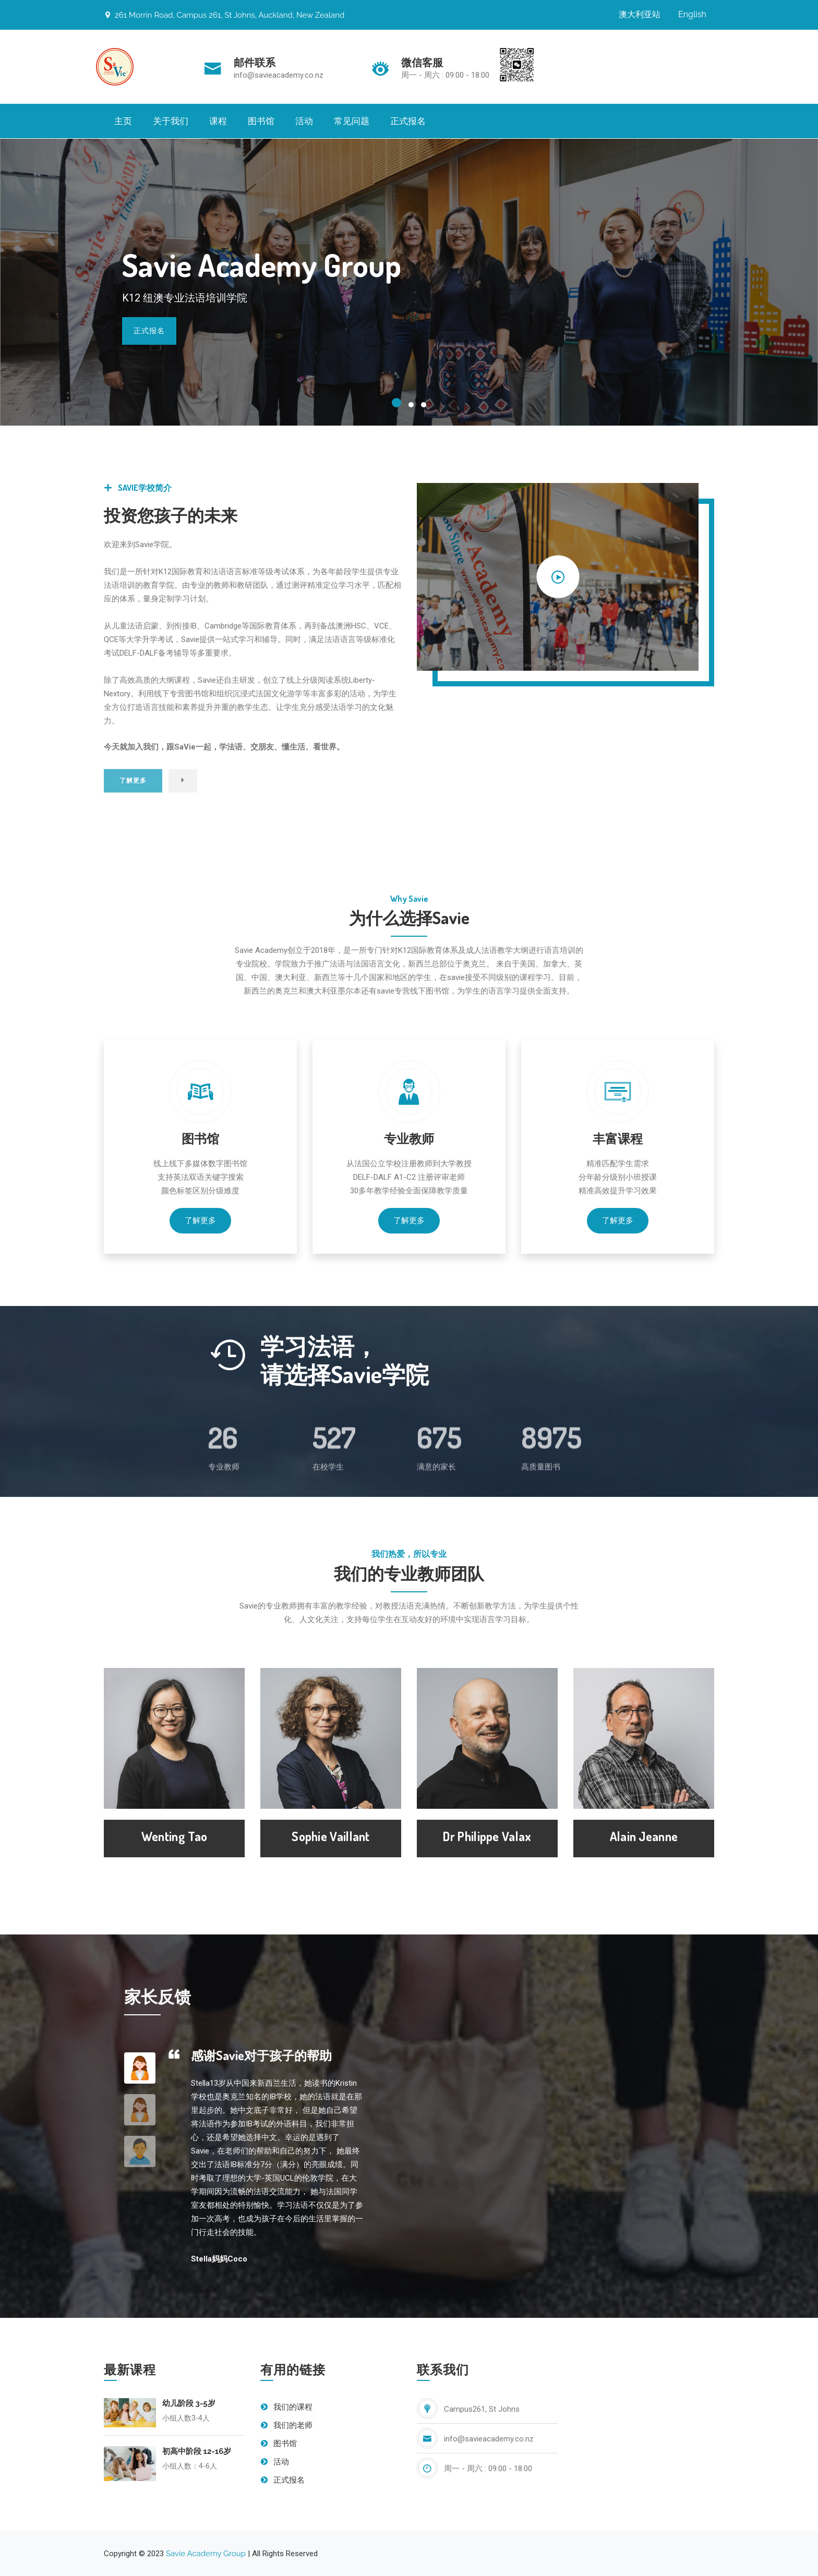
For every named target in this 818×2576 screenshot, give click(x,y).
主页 (123, 121)
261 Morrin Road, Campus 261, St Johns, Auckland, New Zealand (224, 15)
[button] (396, 402)
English (692, 14)
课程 (218, 121)
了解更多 (200, 1220)
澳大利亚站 (639, 14)
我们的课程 (286, 2407)
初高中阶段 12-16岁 (196, 2451)
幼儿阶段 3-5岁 (188, 2403)
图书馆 (261, 121)
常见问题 (351, 121)
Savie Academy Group (206, 2553)
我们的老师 (286, 2425)
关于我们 (170, 121)
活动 (304, 121)
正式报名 (408, 121)
